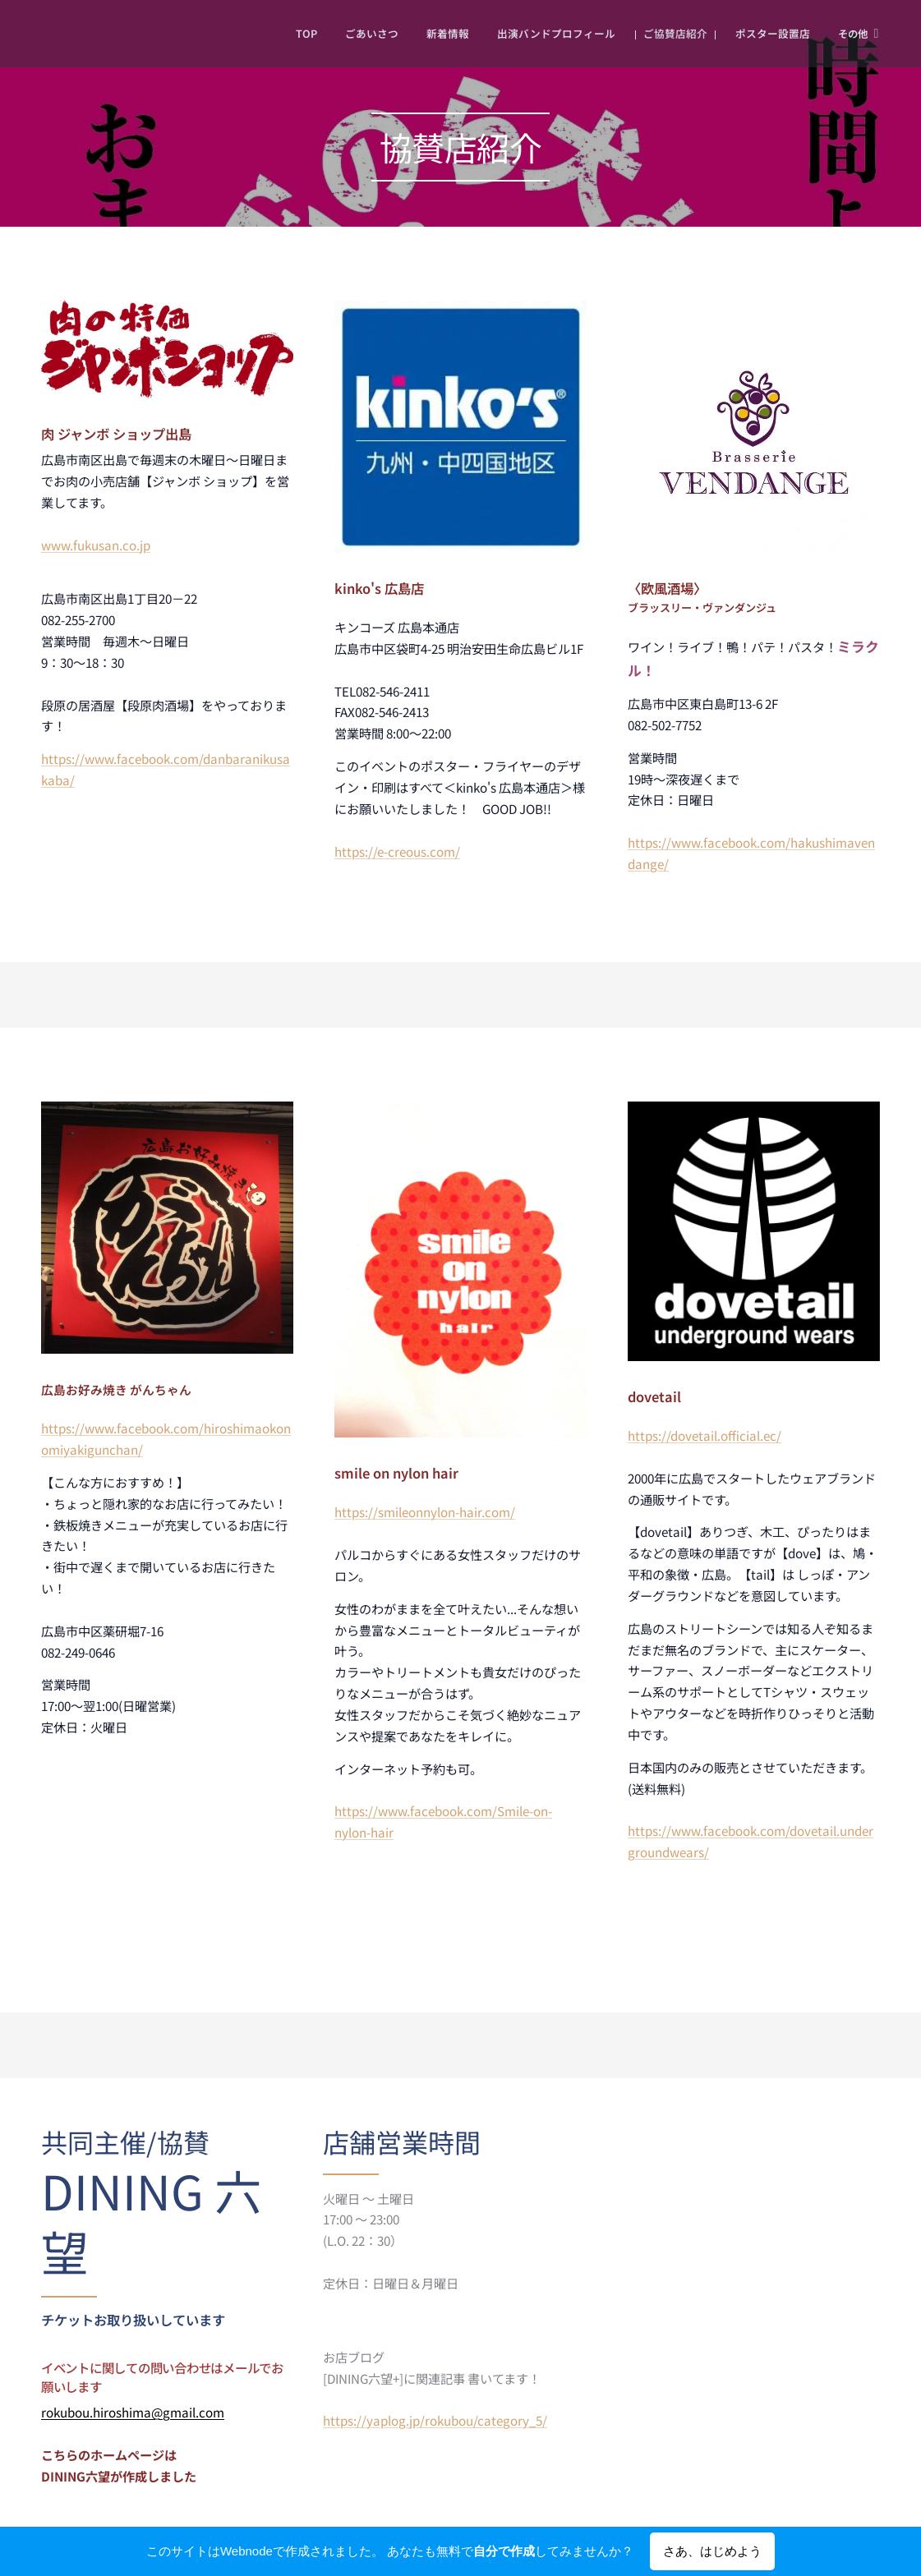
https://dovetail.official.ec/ (704, 1435)
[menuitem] (275, 33)
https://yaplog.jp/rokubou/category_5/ (435, 2420)
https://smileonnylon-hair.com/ (424, 1512)
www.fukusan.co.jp (95, 545)
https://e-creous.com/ (397, 851)
